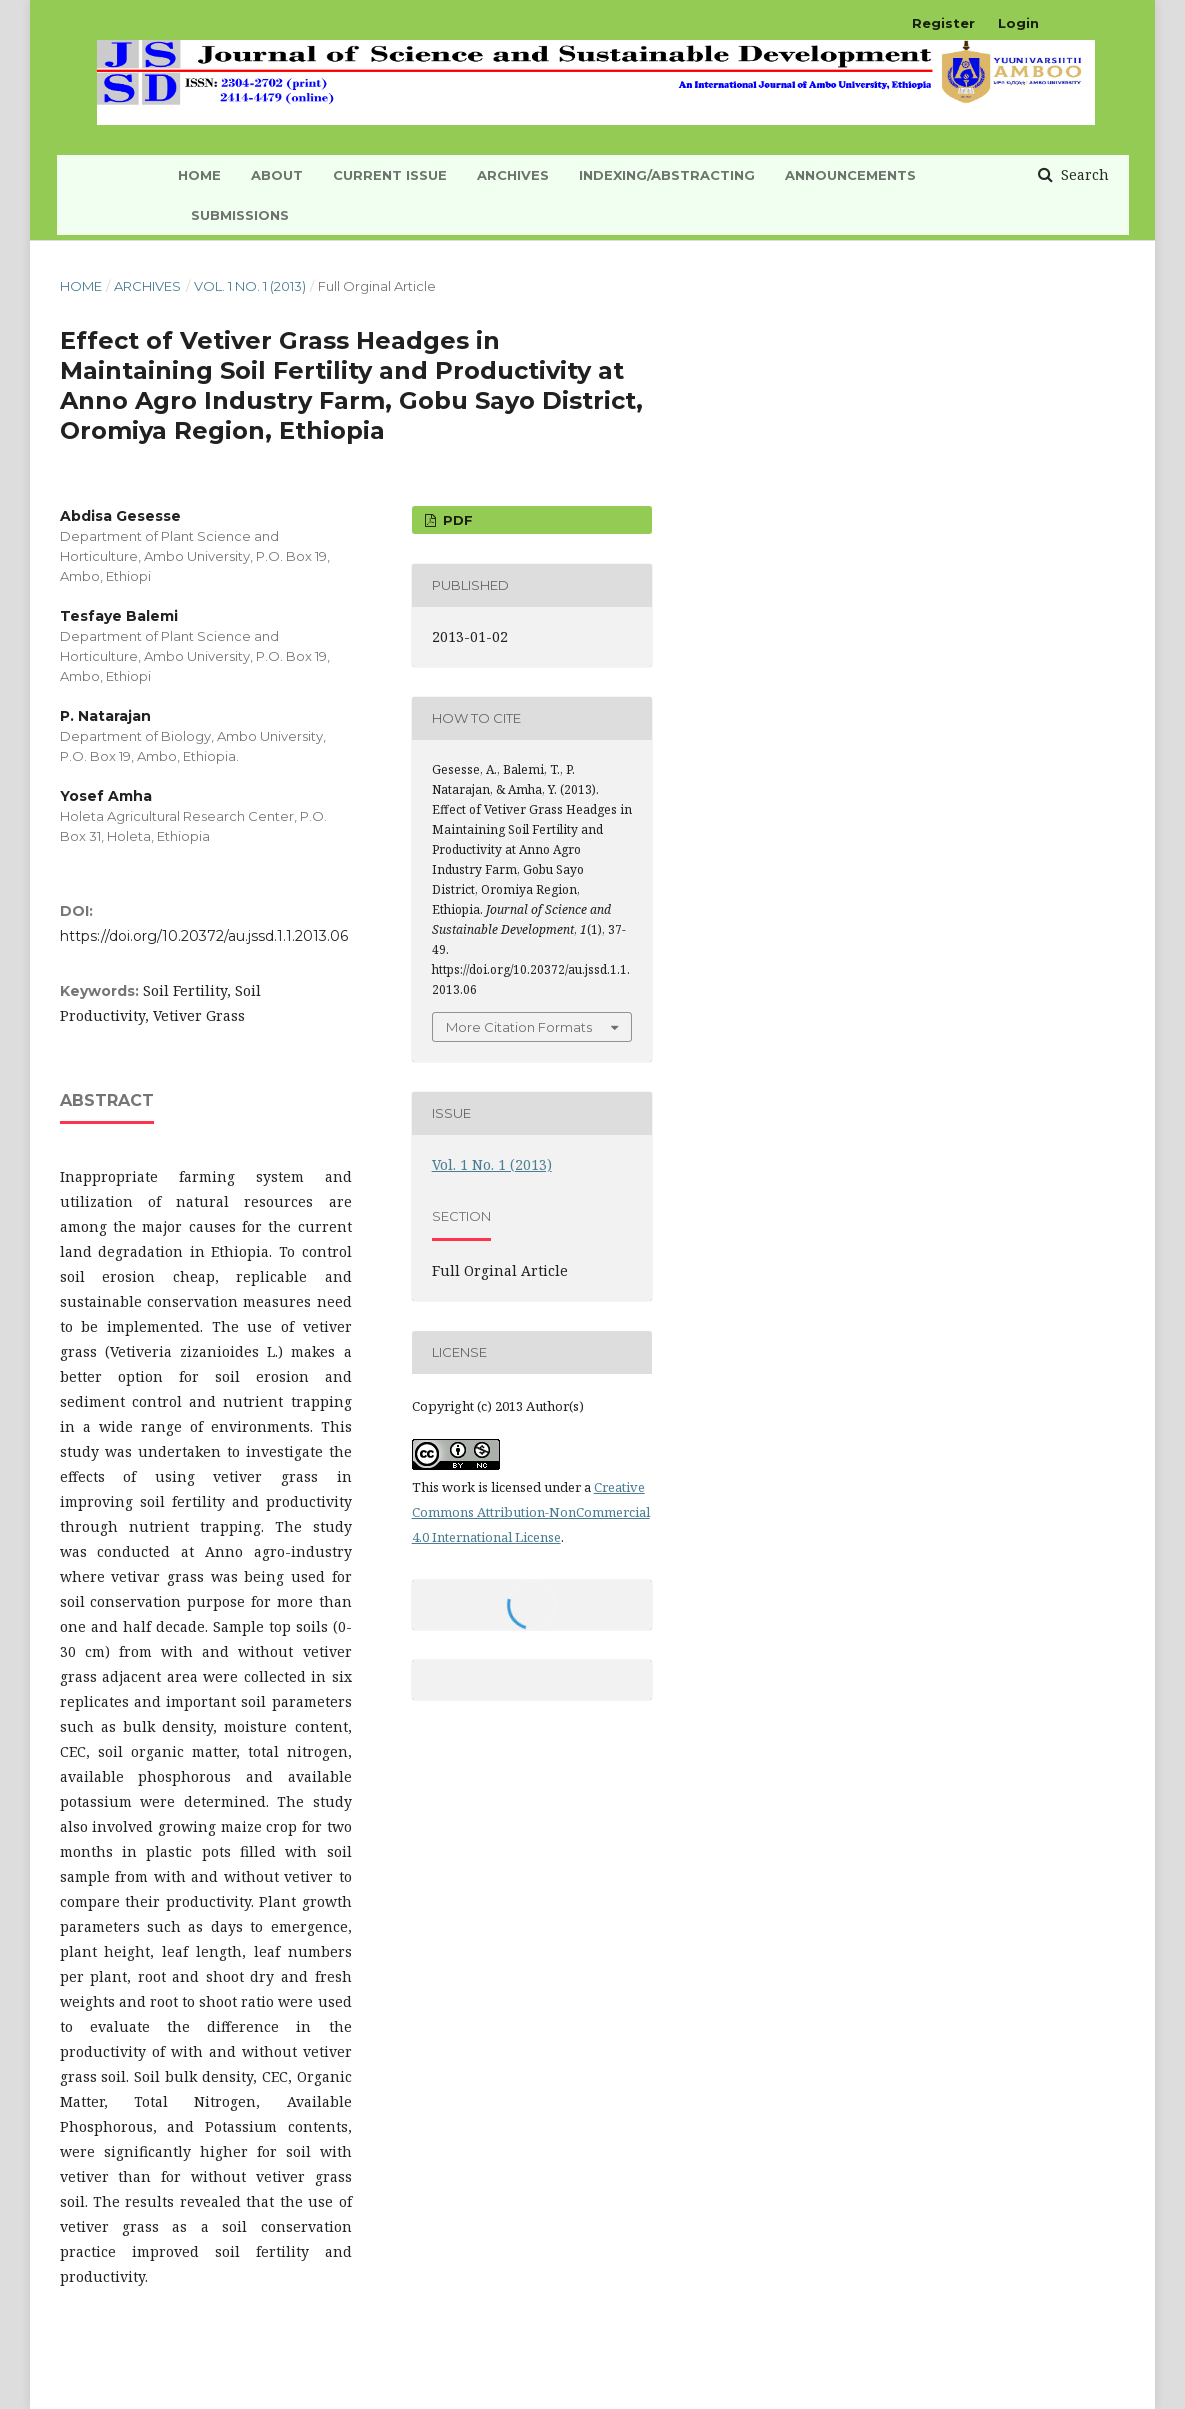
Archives (513, 175)
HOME (199, 175)
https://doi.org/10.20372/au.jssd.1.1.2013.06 (204, 936)
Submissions (240, 215)
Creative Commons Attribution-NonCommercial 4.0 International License (531, 1512)
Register (943, 23)
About (277, 175)
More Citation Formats (519, 1027)
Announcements (850, 175)
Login (1018, 23)
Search (1083, 174)
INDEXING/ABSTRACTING (667, 175)
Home (81, 286)
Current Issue (390, 175)
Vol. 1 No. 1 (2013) (250, 286)
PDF (456, 520)
